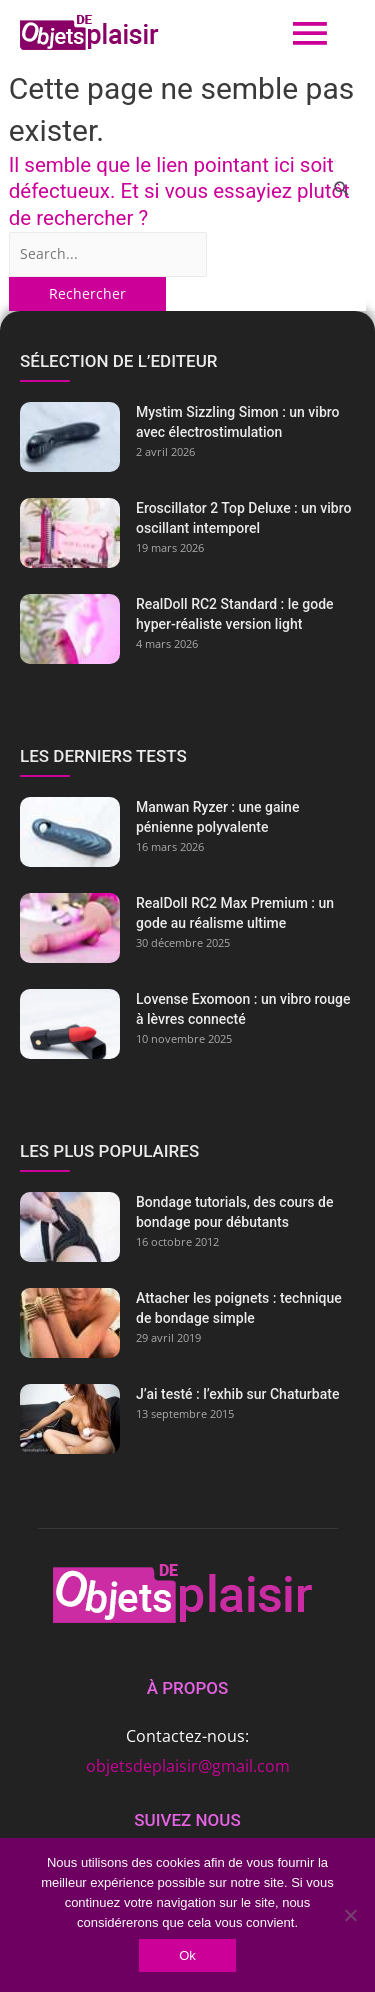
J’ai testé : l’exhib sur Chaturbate (237, 1394)
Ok (187, 1955)
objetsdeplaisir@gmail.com (188, 1766)
